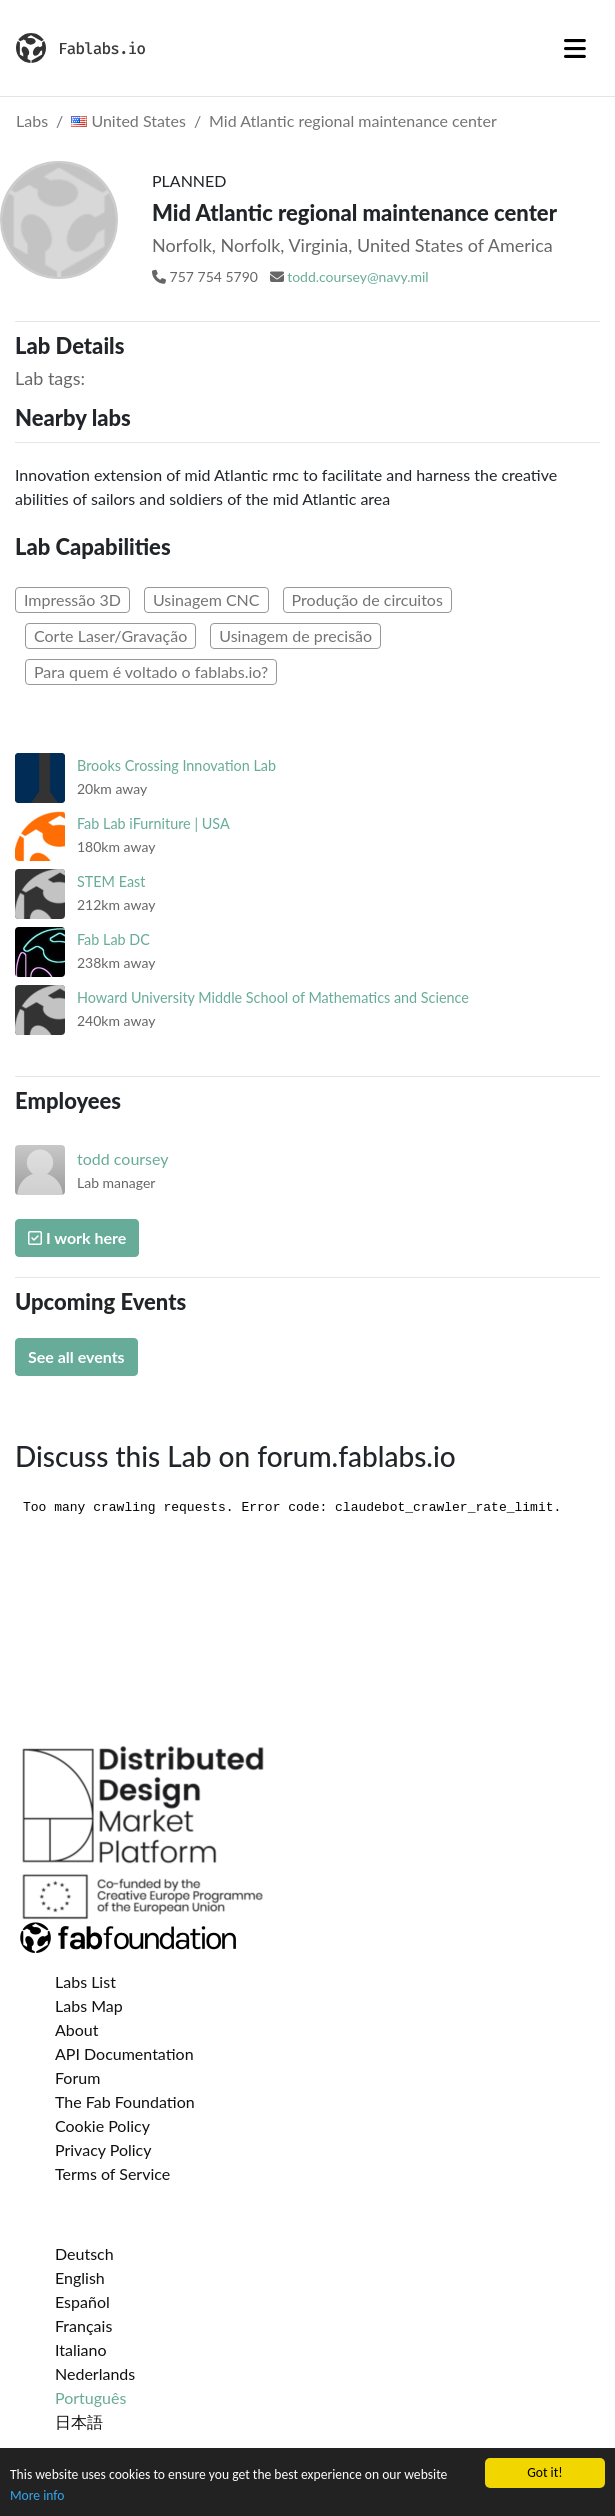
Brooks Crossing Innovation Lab (176, 765)
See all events (76, 1356)
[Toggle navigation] (575, 48)
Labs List (85, 1981)
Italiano (81, 2349)
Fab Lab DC (113, 939)
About (77, 2029)
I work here (77, 1237)
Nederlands (95, 2373)
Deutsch (84, 2253)
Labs (32, 120)
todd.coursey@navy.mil (358, 276)
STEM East (111, 881)
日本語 (79, 2421)
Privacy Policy (103, 2149)
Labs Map (89, 2005)
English (80, 2277)
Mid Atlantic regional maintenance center (353, 120)
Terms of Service (112, 2173)
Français (83, 2325)
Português (90, 2397)
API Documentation (124, 2053)
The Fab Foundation (125, 2101)
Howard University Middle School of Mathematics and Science (273, 997)
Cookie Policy (102, 2125)
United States (128, 120)
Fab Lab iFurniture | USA (153, 823)
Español (82, 2301)
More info (37, 2495)
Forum (77, 2077)
